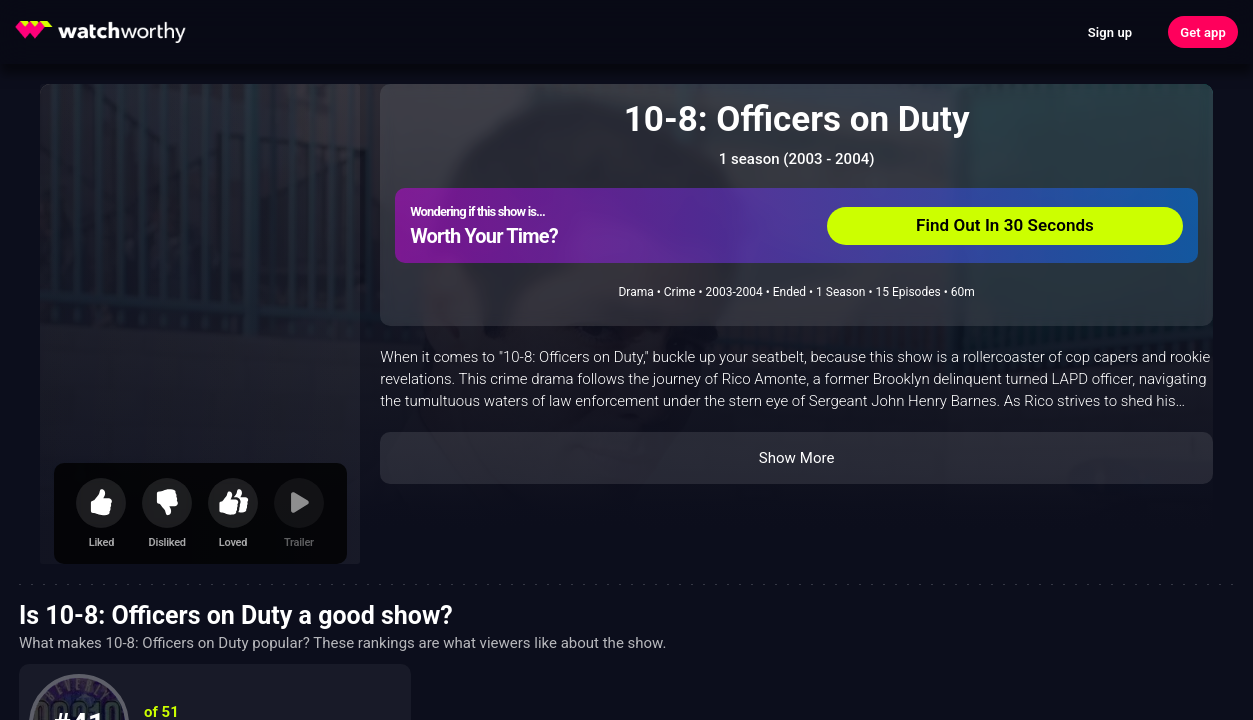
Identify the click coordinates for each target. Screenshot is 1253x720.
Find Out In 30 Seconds (1005, 225)
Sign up (1110, 32)
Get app (1203, 32)
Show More (797, 458)
